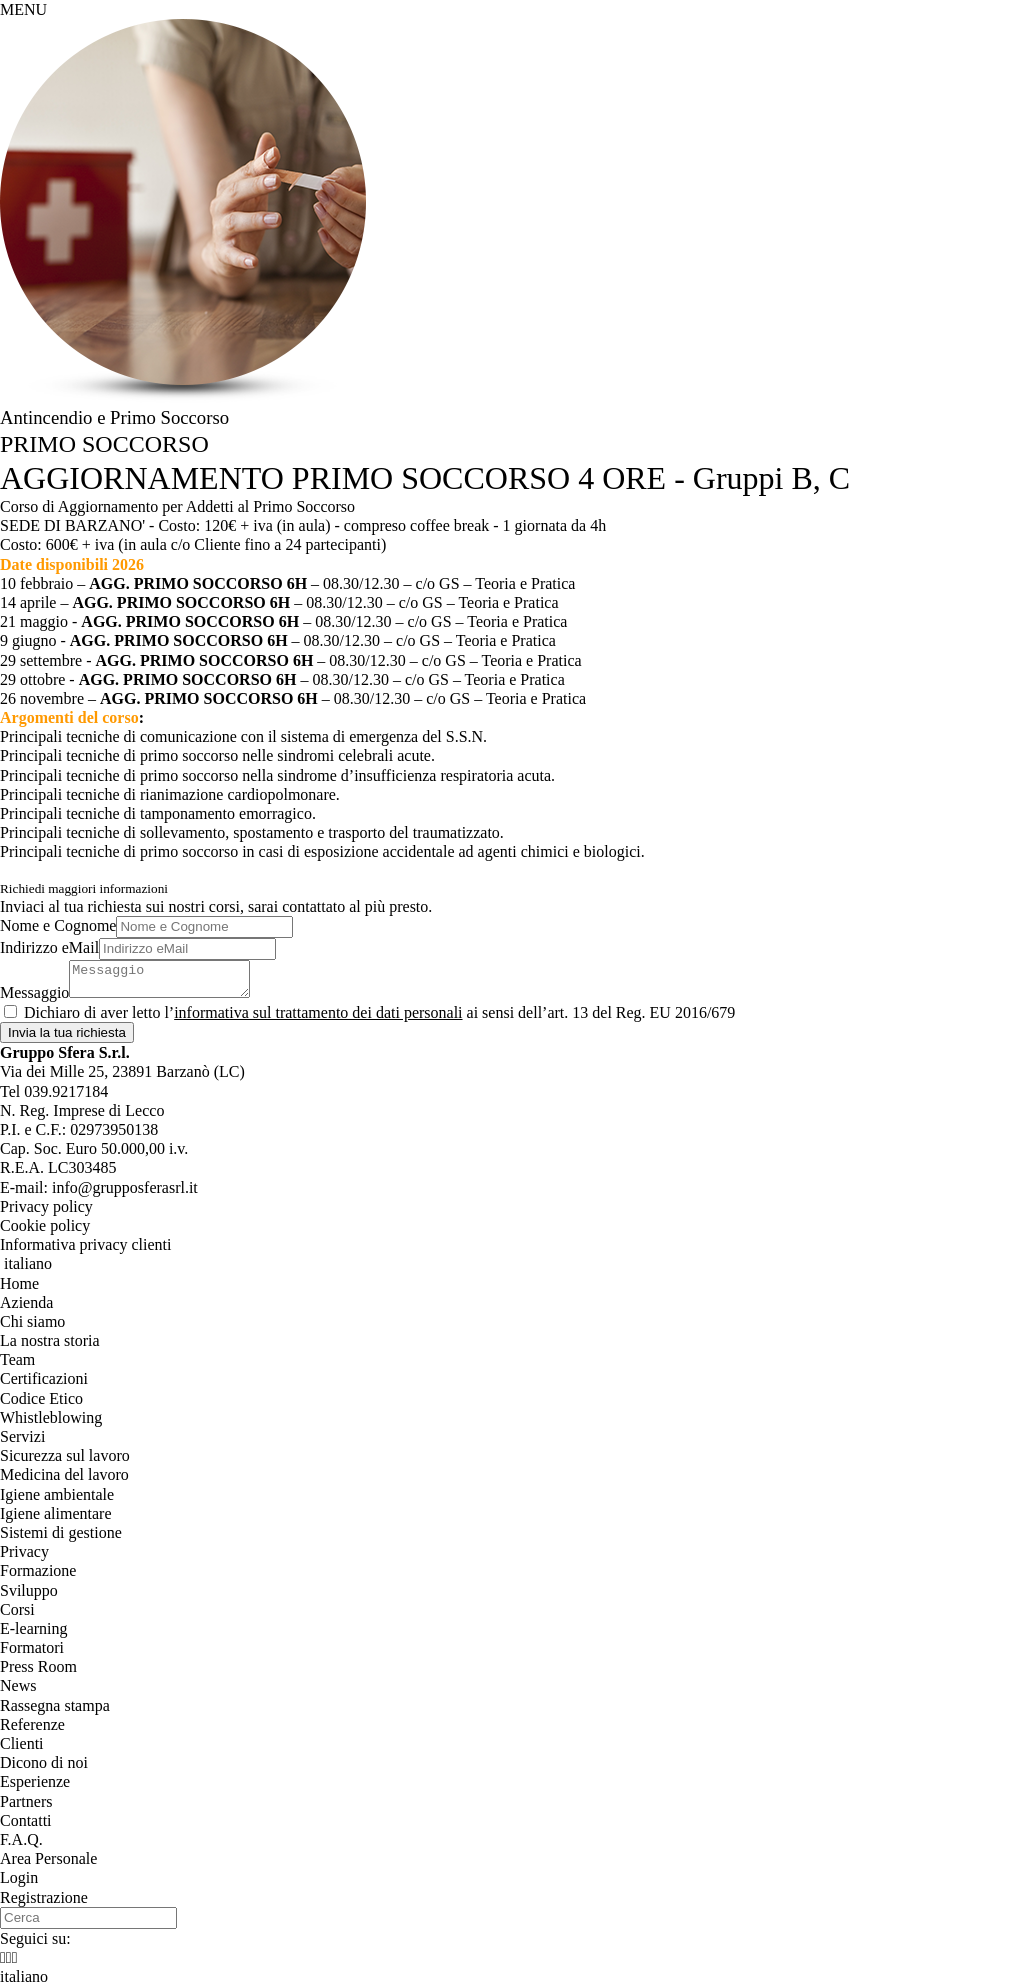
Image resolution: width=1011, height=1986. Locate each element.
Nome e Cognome (58, 925)
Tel (54, 1091)
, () (122, 1071)
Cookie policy (45, 1225)
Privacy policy (46, 1206)
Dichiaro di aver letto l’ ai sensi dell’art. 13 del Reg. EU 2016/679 (379, 1012)
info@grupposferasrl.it (125, 1187)
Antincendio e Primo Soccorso (114, 417)
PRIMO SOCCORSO (104, 444)
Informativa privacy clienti (85, 1244)
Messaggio (34, 992)
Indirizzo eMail (49, 947)
